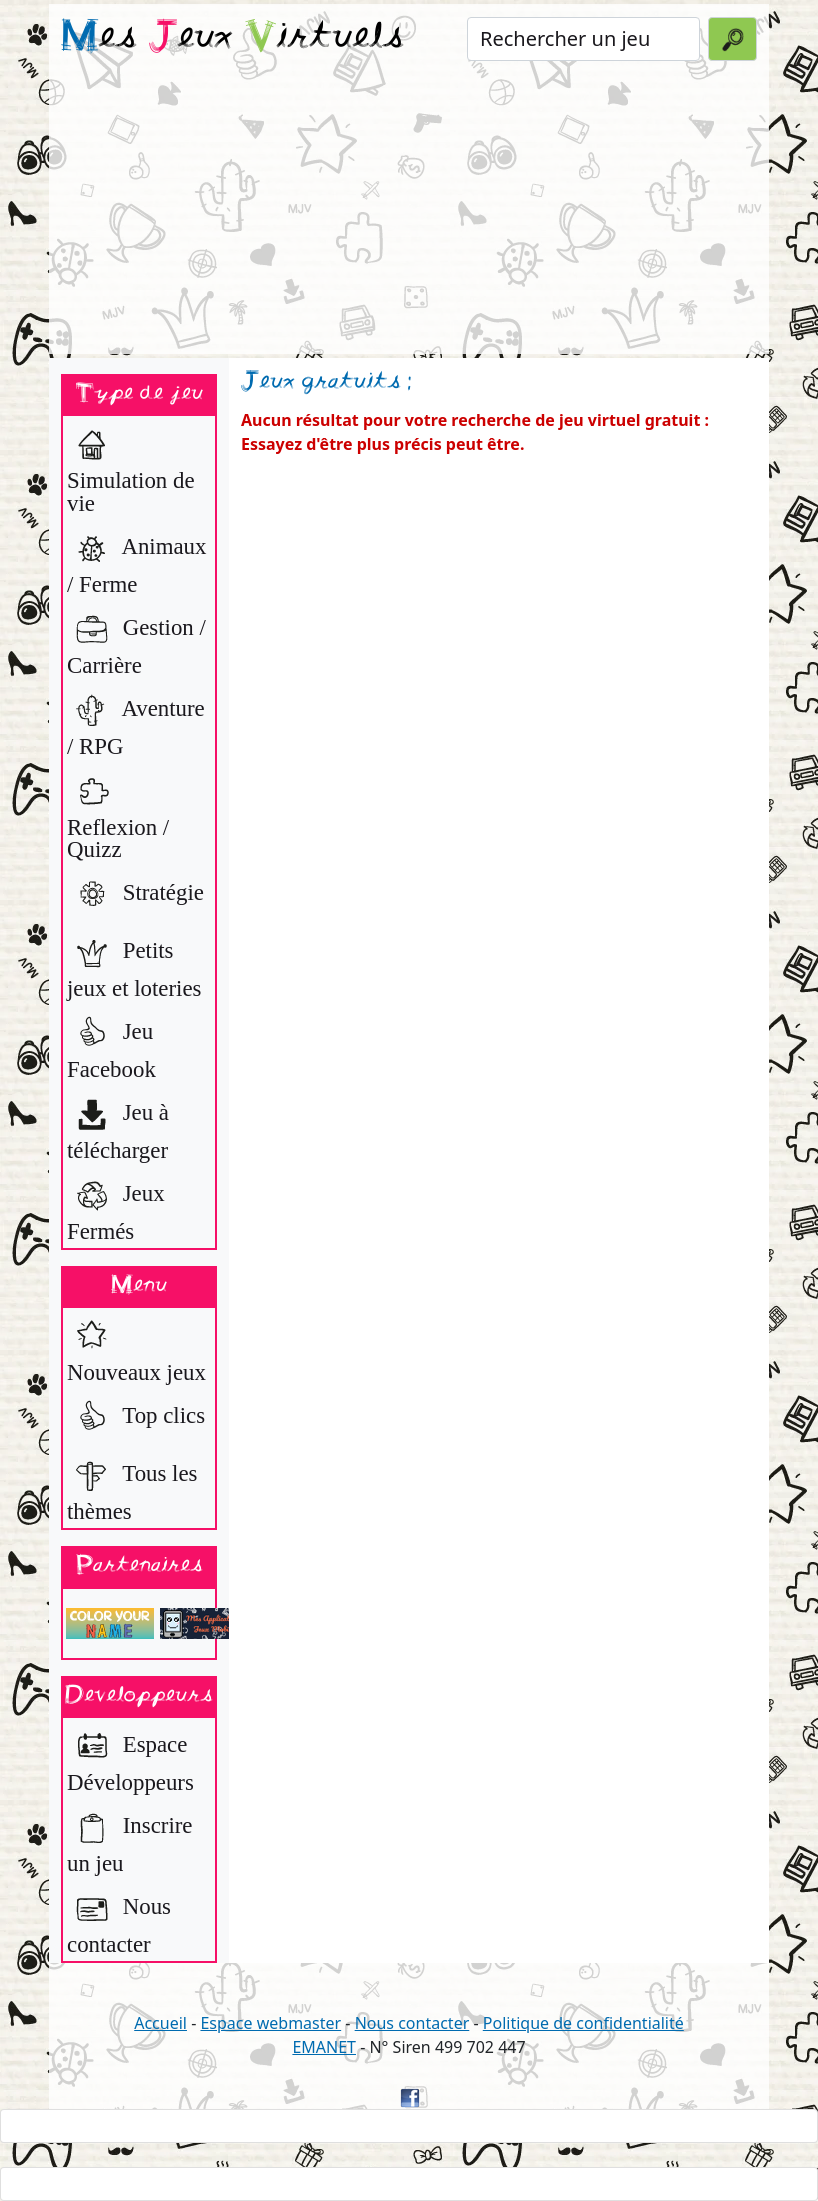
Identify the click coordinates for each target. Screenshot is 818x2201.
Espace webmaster (270, 2023)
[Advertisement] (409, 214)
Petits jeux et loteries (134, 964)
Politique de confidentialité (583, 2023)
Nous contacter (119, 1920)
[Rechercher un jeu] (583, 39)
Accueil (160, 2023)
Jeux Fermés (116, 1207)
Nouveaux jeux (136, 1348)
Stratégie (135, 895)
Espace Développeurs (130, 1758)
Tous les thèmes (132, 1487)
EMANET (324, 2047)
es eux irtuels (232, 38)
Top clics (136, 1418)
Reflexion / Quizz (118, 815)
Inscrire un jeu (129, 1839)
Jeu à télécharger (118, 1126)
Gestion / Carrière (136, 641)
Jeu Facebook (111, 1045)
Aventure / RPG (136, 722)
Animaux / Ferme (136, 560)
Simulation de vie (131, 468)
